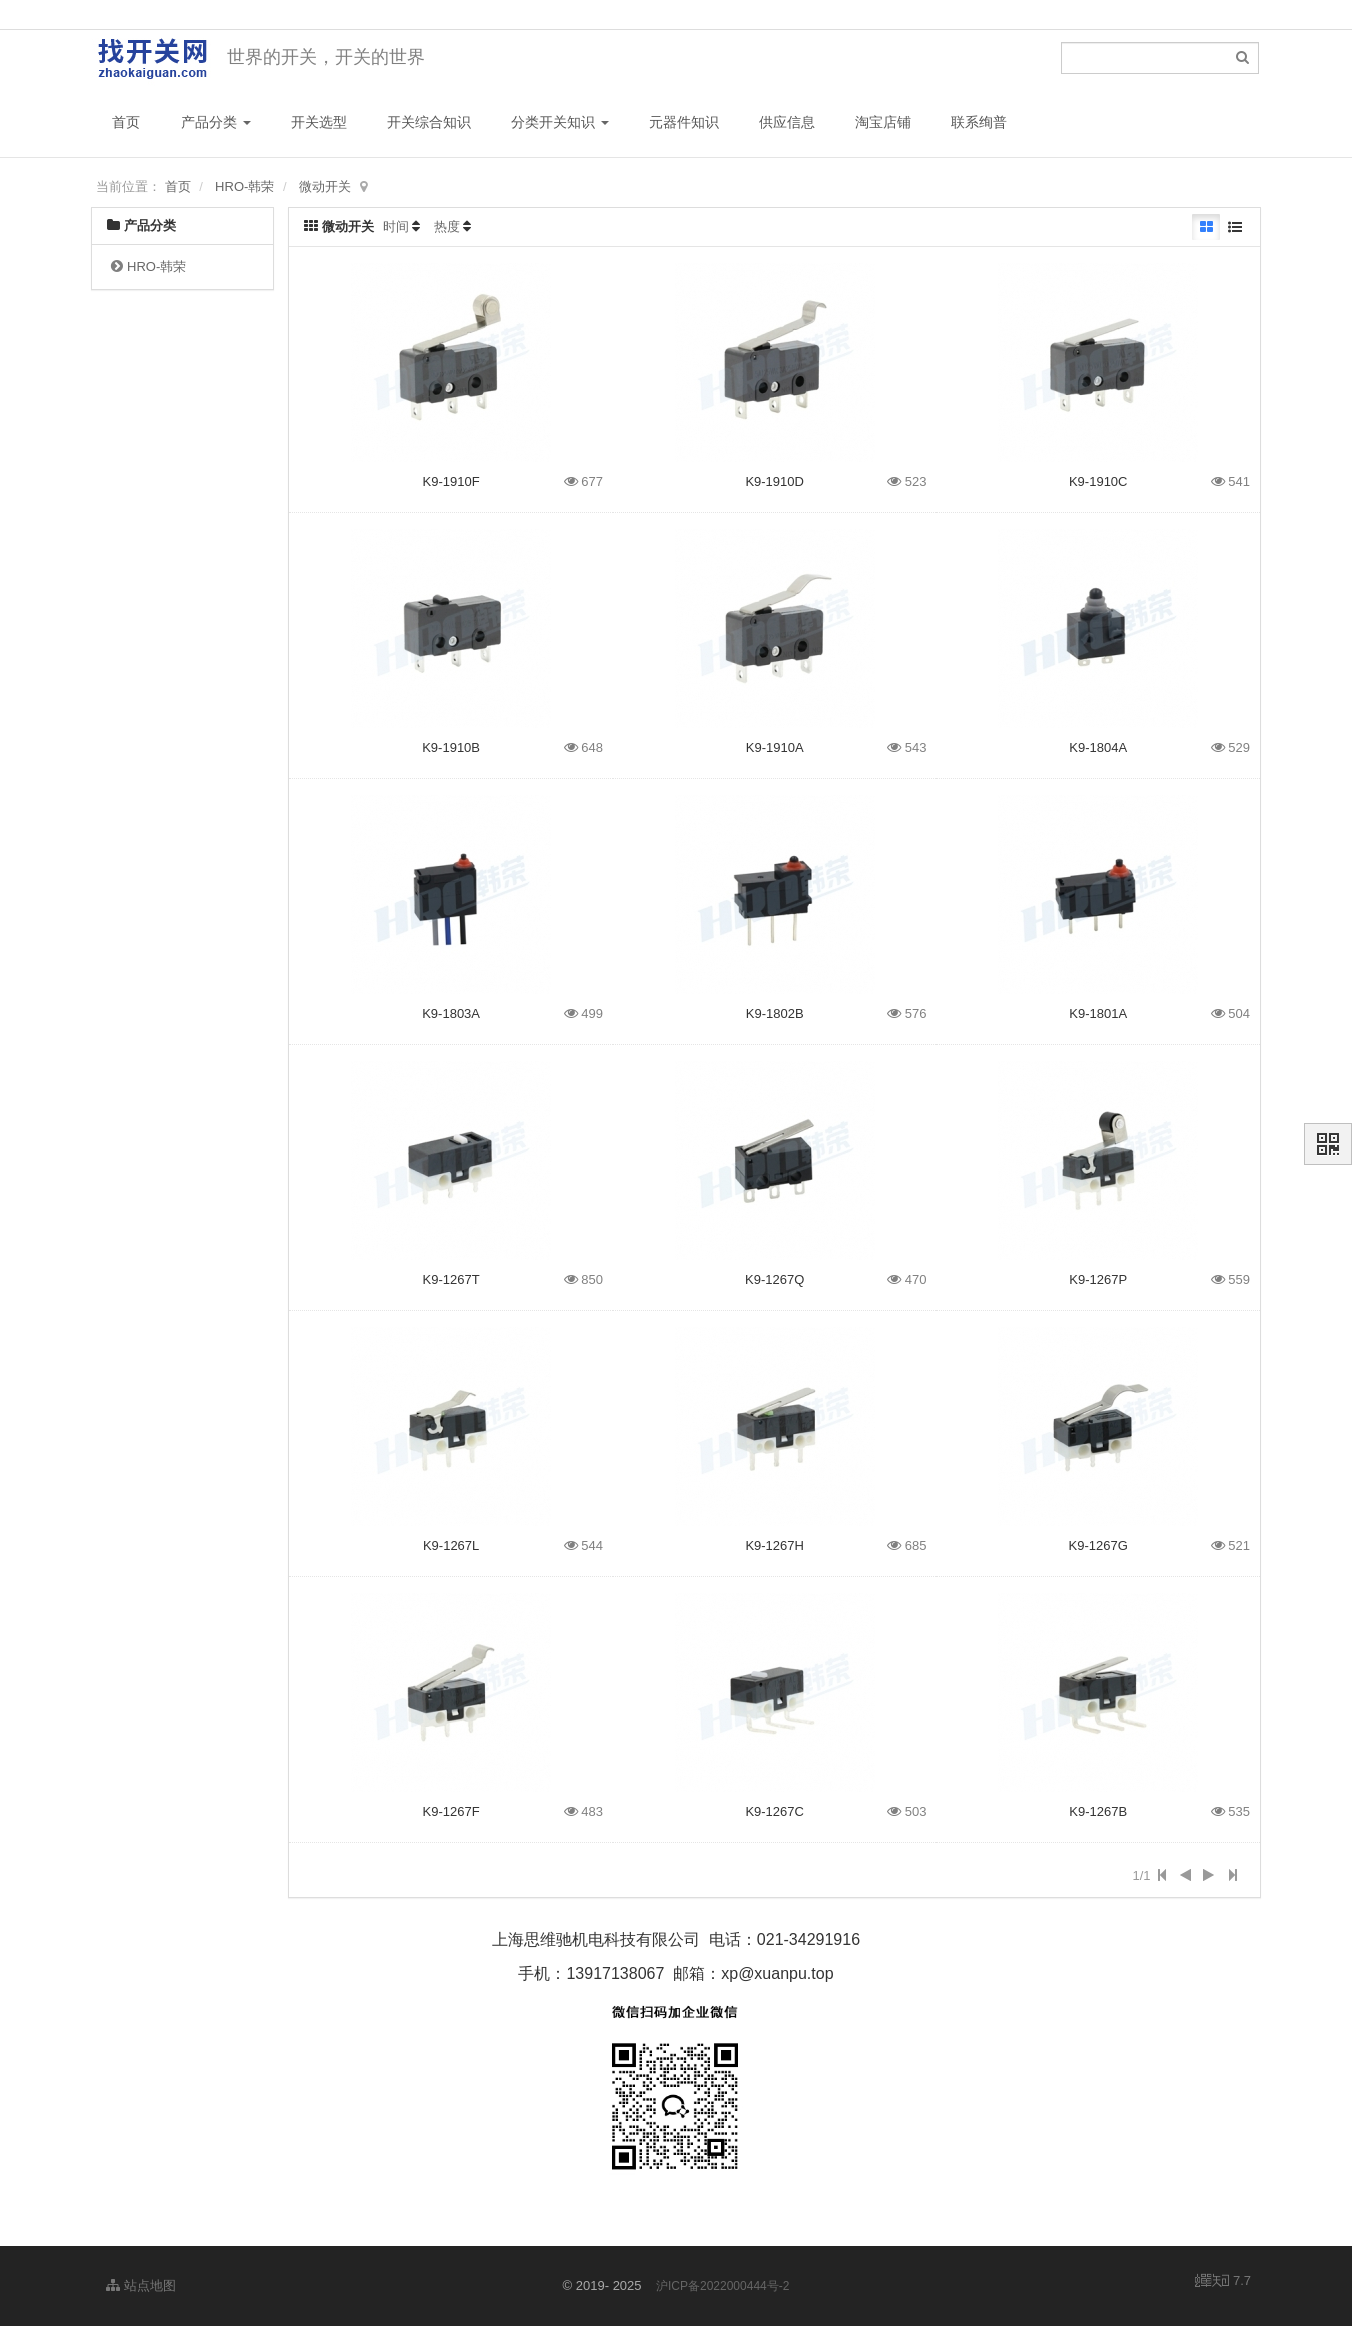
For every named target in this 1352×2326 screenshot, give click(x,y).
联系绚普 (979, 122)
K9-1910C (1098, 481)
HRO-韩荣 (244, 186)
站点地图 (141, 2285)
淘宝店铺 (883, 122)
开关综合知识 (429, 122)
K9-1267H (774, 1545)
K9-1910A (775, 747)
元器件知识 (684, 122)
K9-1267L (451, 1545)
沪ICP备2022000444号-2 (722, 2286)
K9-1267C (774, 1811)
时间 (396, 226)
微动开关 (325, 186)
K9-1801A (1098, 1013)
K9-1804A (1098, 747)
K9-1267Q (774, 1279)
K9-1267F (451, 1811)
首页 (126, 122)
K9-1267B (1098, 1811)
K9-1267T (451, 1279)
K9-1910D (774, 481)
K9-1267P (1098, 1279)
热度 (447, 226)
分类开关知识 (560, 122)
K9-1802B (775, 1013)
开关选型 (319, 122)
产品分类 (216, 122)
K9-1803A (451, 1013)
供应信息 (787, 122)
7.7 (1223, 2282)
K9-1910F (451, 481)
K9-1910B (451, 747)
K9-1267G (1098, 1545)
